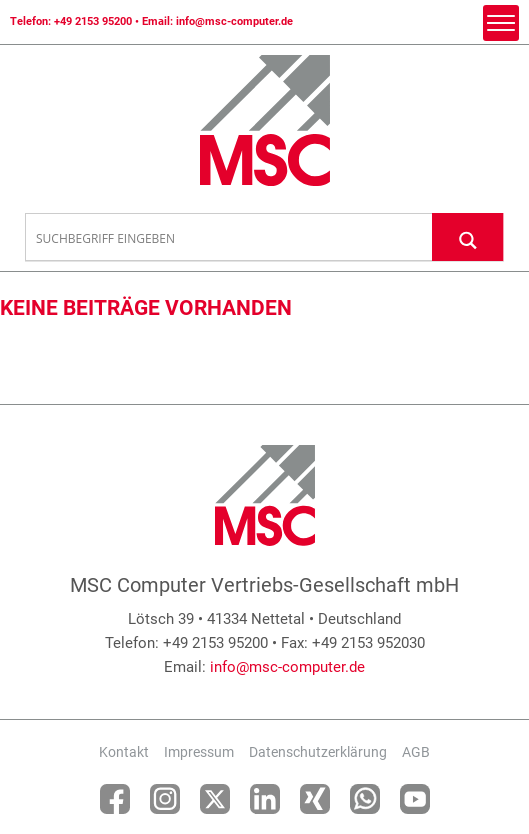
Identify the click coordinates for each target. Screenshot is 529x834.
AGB (416, 752)
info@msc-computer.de (234, 21)
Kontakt (124, 752)
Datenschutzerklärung (318, 752)
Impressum (199, 752)
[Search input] (229, 238)
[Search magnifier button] (468, 236)
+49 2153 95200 (93, 21)
